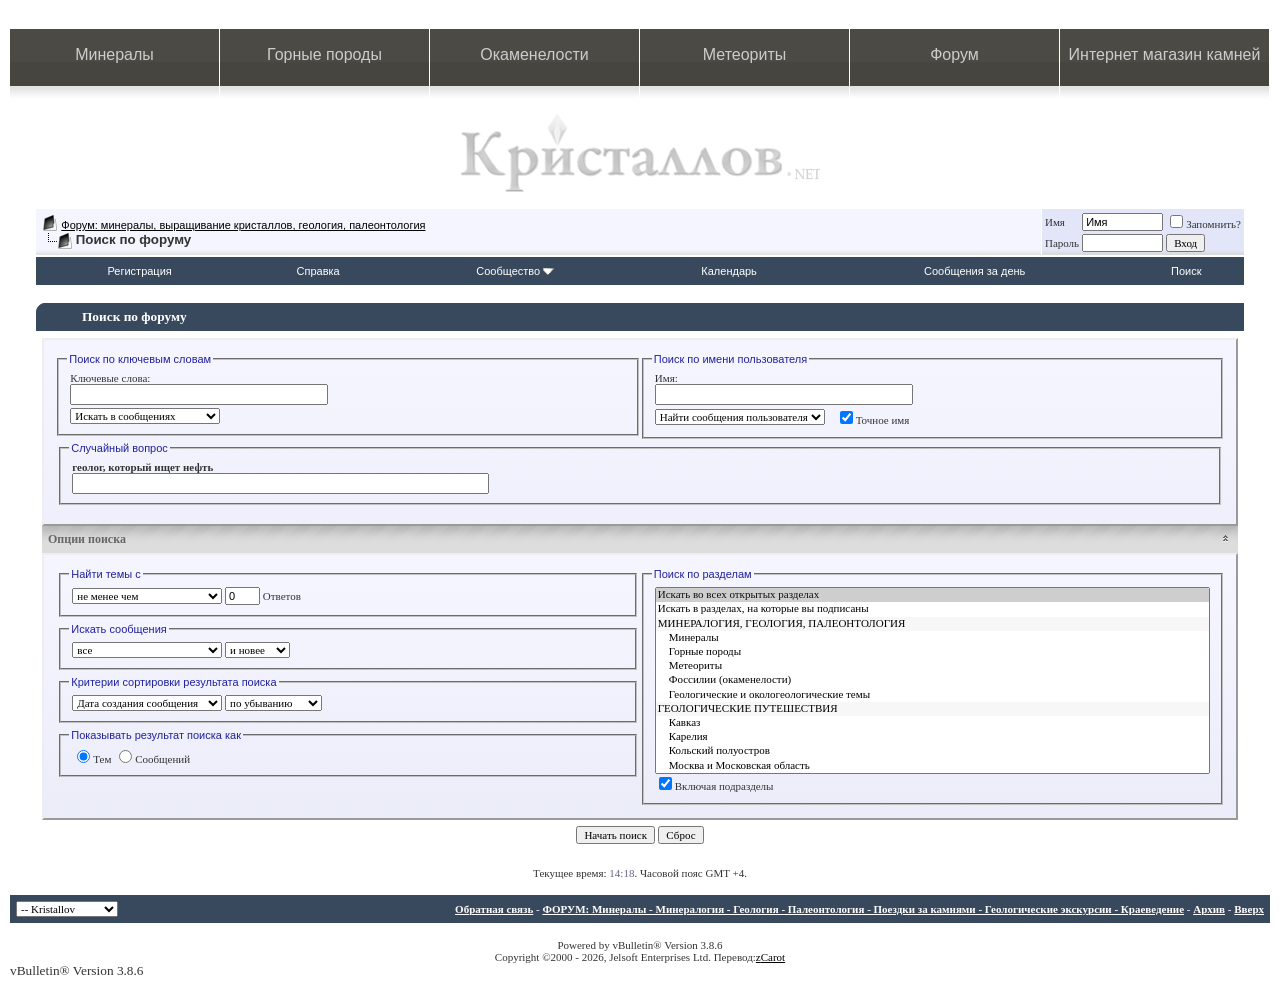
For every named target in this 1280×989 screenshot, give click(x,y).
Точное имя (875, 420)
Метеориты (744, 54)
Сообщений (154, 759)
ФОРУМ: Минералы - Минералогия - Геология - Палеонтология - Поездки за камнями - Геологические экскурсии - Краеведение (863, 909)
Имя (1055, 222)
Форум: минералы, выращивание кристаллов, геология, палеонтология (243, 225)
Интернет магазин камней (1165, 54)
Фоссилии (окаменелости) (932, 680)
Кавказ (932, 723)
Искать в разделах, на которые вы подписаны (932, 609)
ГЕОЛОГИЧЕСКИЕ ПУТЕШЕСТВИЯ (932, 709)
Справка (318, 271)
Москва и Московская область (932, 766)
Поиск (1186, 271)
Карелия (932, 737)
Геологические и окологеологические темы (932, 695)
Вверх (1249, 909)
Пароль (1062, 243)
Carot (773, 957)
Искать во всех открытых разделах (932, 595)
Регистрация (139, 271)
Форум (954, 54)
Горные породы (324, 54)
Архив (1209, 909)
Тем (94, 759)
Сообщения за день (974, 271)
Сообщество (515, 271)
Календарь (729, 271)
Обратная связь (494, 909)
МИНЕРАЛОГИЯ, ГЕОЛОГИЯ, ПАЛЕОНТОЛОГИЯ (932, 624)
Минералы (114, 54)
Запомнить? (1205, 224)
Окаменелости (534, 54)
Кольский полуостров (932, 751)
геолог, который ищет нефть (142, 467)
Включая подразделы (716, 786)
